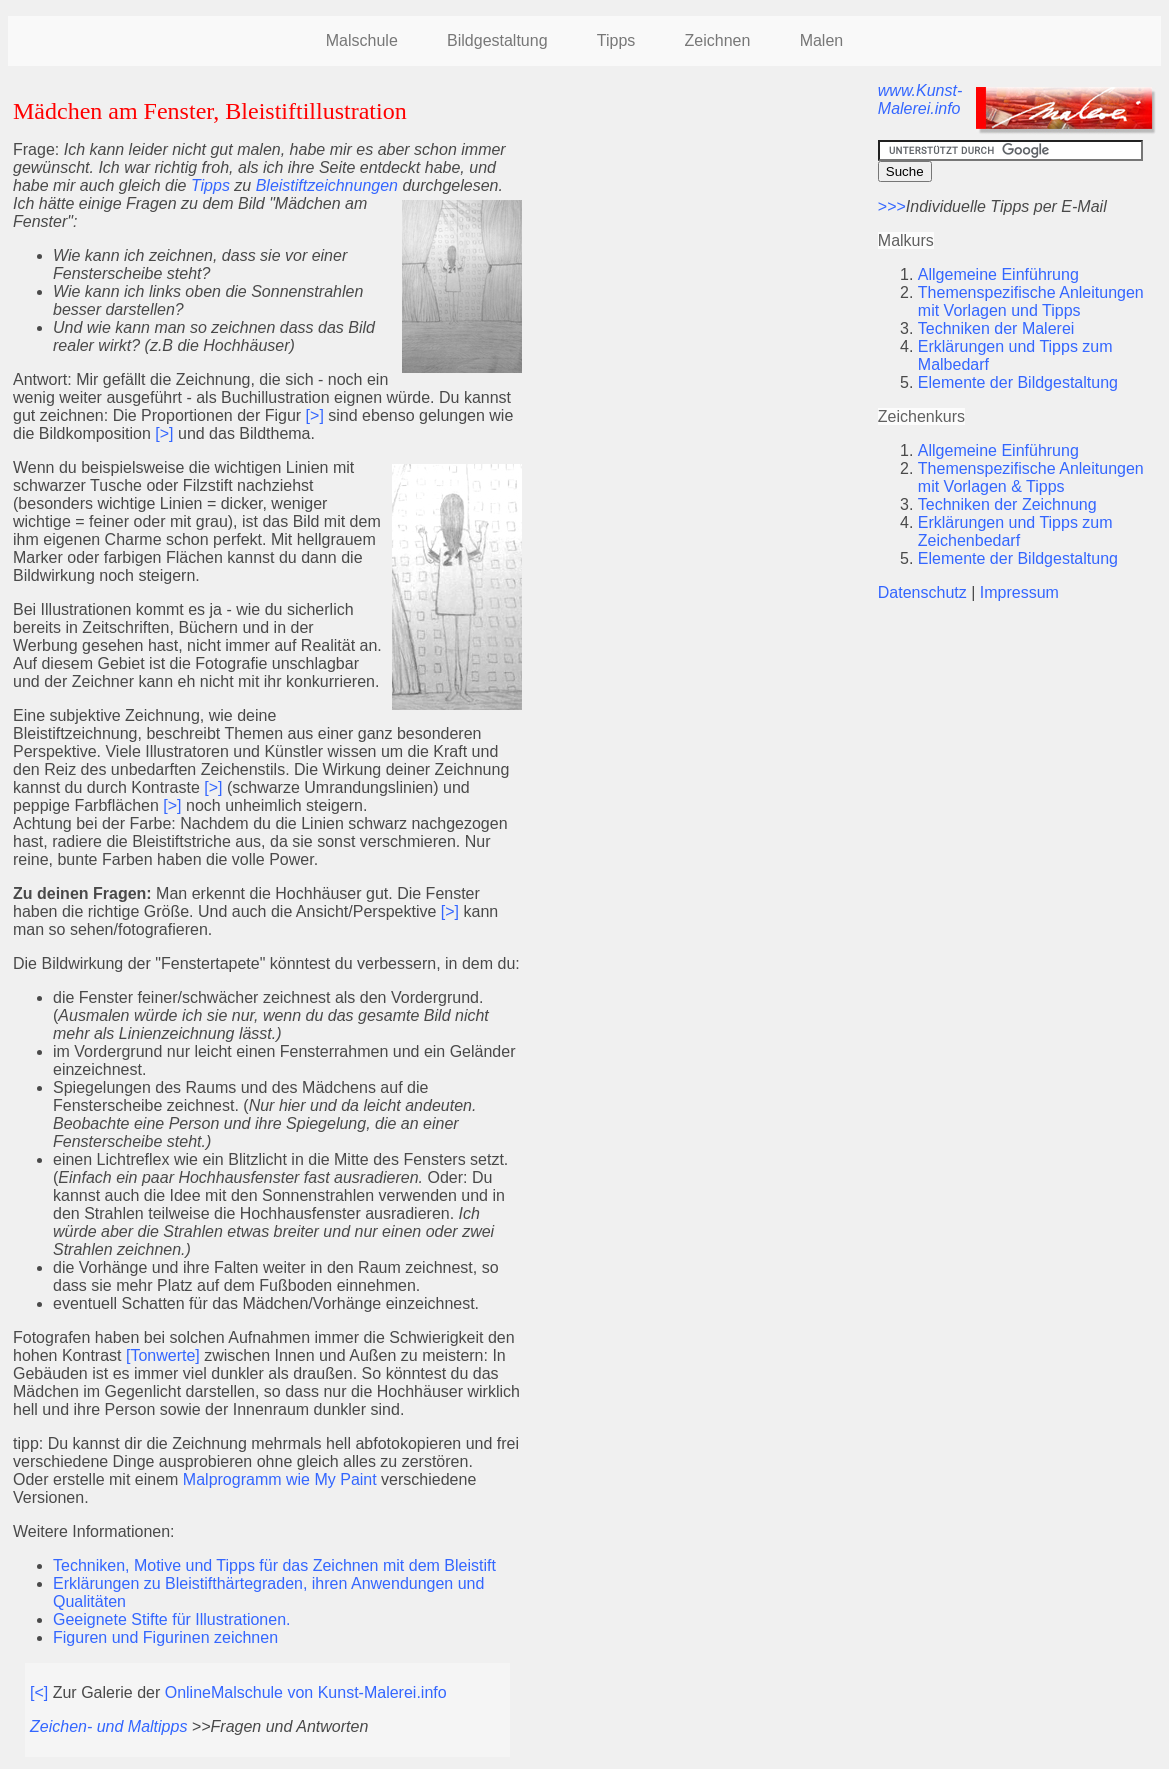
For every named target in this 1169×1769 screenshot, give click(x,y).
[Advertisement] (700, 222)
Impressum (1019, 592)
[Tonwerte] (165, 1355)
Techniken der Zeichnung (1007, 504)
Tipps (616, 40)
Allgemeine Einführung (998, 274)
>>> (892, 206)
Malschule (362, 40)
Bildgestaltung (497, 40)
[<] (39, 1692)
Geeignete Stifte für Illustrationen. (171, 1619)
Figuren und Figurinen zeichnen (165, 1637)
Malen (822, 40)
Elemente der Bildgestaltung (1018, 382)
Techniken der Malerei (996, 328)
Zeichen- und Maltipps (111, 1726)
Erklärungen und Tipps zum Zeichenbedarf (1015, 531)
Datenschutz (922, 592)
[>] (315, 415)
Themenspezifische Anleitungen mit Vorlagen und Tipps (1031, 301)
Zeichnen (718, 40)
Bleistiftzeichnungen (327, 185)
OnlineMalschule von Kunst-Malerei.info (306, 1692)
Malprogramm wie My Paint (280, 1479)
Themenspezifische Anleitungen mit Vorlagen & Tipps (1031, 477)
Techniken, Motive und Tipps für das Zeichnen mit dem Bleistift (274, 1565)
